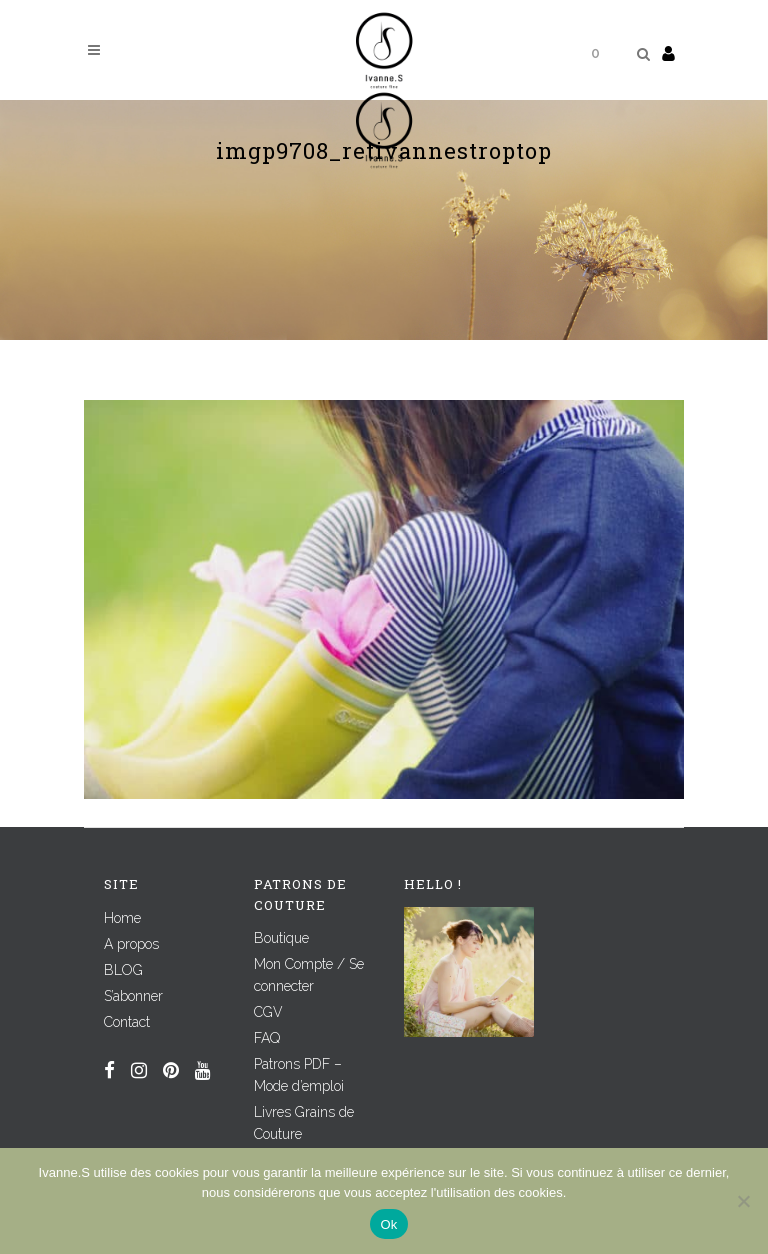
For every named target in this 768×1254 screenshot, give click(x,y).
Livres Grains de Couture (304, 1123)
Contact (127, 1022)
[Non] (743, 1201)
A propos (131, 944)
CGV (268, 1012)
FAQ (267, 1038)
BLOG (123, 970)
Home (122, 918)
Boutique (281, 938)
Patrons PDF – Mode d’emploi (299, 1075)
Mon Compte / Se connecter (309, 975)
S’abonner (133, 996)
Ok (388, 1224)
